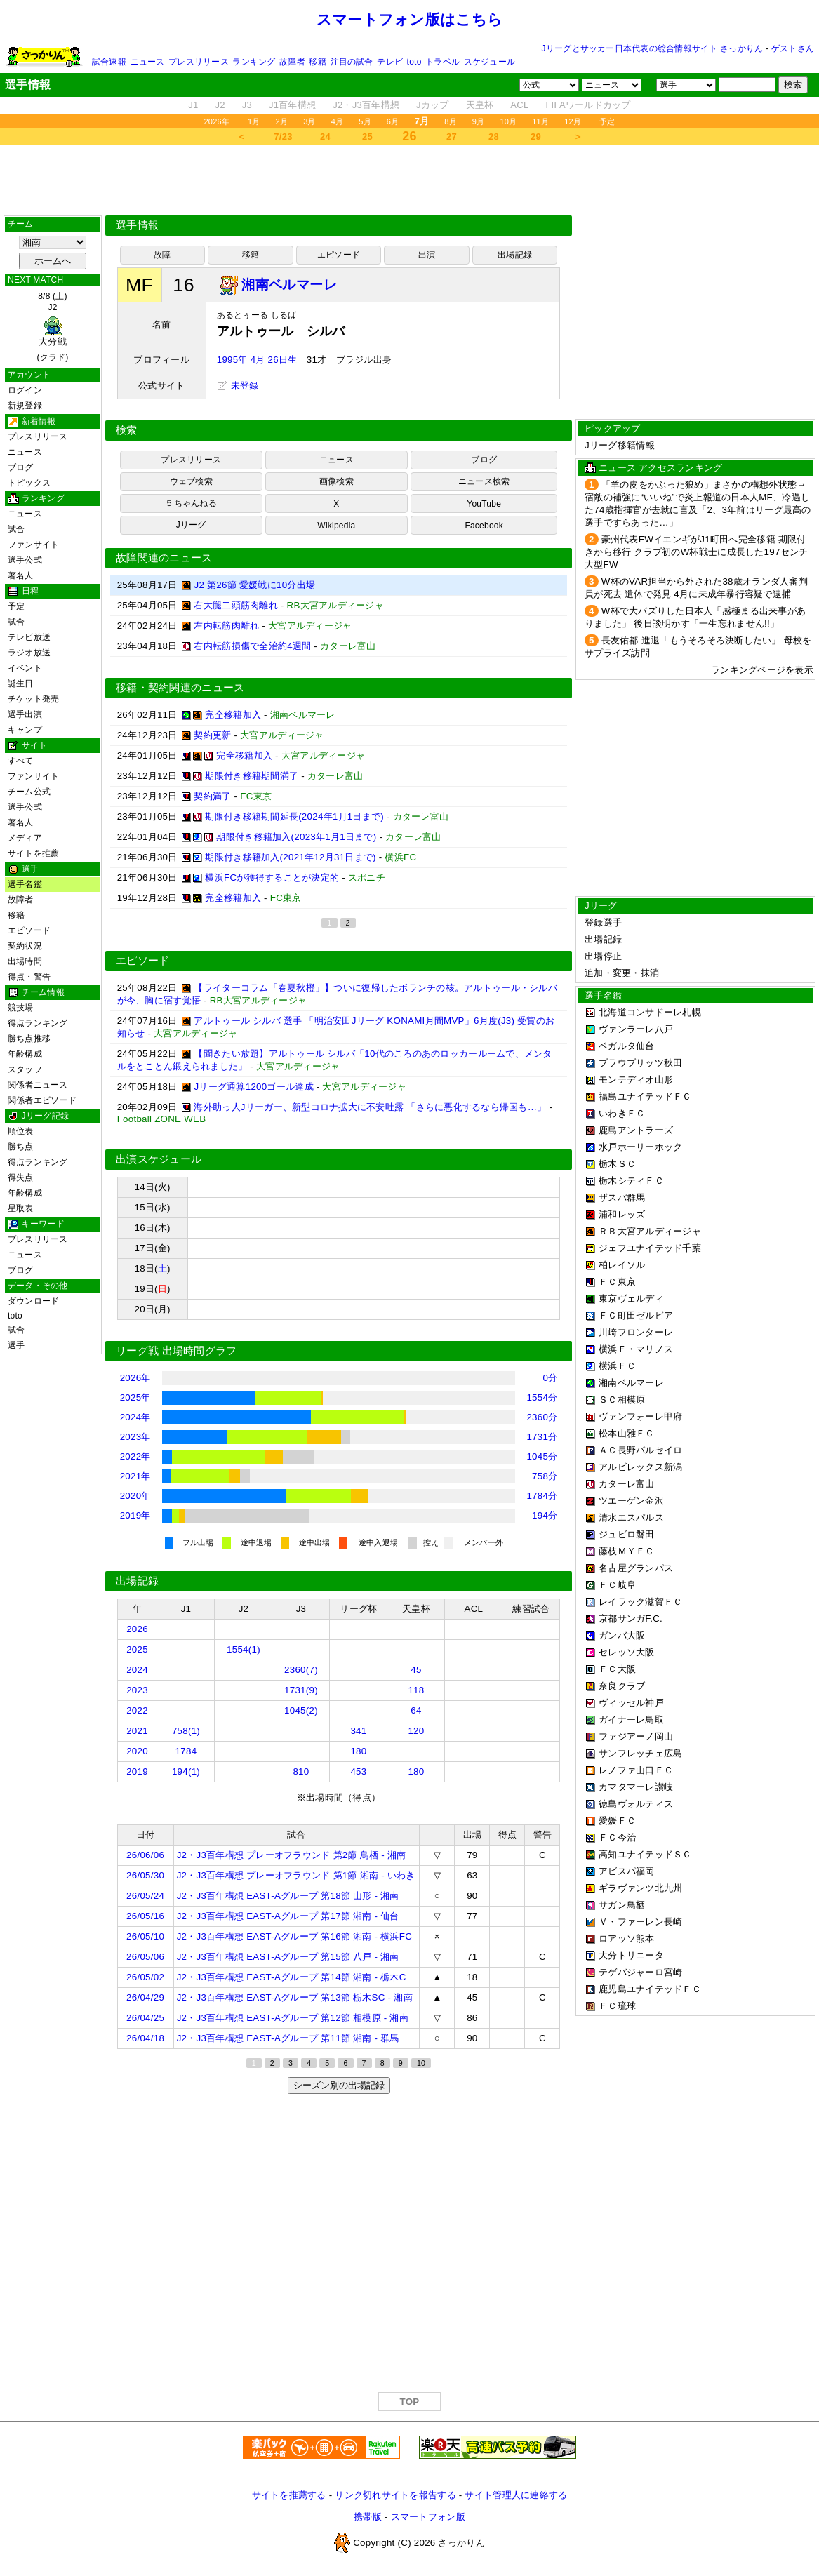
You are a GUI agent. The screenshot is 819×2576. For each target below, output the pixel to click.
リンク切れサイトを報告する (395, 2495)
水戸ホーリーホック (640, 1147)
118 (416, 1690)
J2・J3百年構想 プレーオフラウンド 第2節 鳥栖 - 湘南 (291, 1855)
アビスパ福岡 (627, 1871)
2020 (137, 1751)
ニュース (148, 62)
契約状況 (25, 946)
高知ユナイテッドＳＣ (645, 1854)
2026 (137, 1629)
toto (414, 62)
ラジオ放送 (29, 653)
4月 (337, 121)
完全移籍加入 (233, 714)
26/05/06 (145, 1956)
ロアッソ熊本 (627, 1938)
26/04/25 (145, 2018)
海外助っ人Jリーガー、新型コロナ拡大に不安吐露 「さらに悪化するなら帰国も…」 (370, 1107)
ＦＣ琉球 (617, 2006)
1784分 (541, 1495)
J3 (247, 105)
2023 (137, 1690)
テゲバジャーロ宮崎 (640, 1972)
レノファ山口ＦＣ (636, 1770)
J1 (193, 105)
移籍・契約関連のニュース (180, 687)
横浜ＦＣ (617, 1366)
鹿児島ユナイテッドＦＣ (650, 1989)
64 (416, 1710)
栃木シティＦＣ (631, 1180)
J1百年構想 (292, 105)
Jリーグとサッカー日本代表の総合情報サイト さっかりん (653, 48)
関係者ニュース (38, 1085)
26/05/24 (145, 1895)
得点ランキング (38, 1023)
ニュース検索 (484, 481)
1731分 (541, 1437)
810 (301, 1771)
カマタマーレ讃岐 (636, 1787)
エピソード (29, 930)
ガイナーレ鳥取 (631, 1719)
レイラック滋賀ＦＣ (640, 1601)
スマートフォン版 (428, 2516)
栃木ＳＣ (617, 1164)
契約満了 (212, 796)
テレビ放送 (29, 637)
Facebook (484, 525)
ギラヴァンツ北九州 (640, 1888)
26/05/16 (145, 1916)
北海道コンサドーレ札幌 (650, 1012)
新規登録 (25, 406)
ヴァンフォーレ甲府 (640, 1416)
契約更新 (212, 735)
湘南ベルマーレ (631, 1382)
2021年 (135, 1476)
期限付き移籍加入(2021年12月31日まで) (290, 857)
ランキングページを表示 (762, 670)
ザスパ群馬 (622, 1197)
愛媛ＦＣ (617, 1820)
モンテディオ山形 (636, 1079)
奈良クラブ (622, 1686)
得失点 (21, 1177)
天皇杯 (480, 105)
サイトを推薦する (289, 2495)
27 (451, 136)
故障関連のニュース (164, 557)
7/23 (283, 136)
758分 (544, 1476)
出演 (426, 255)
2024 (137, 1669)
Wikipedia (336, 525)
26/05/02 (145, 1977)
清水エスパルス (631, 1517)
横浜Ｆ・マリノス (636, 1349)
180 (358, 1751)
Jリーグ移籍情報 (620, 445)
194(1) (186, 1771)
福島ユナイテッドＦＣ (645, 1096)
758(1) (186, 1731)
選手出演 (25, 714)
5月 (365, 121)
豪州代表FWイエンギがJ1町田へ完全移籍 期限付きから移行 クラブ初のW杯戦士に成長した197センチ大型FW (696, 552)
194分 (544, 1515)
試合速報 (109, 62)
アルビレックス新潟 (640, 1467)
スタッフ (25, 1069)
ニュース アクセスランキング (660, 467)
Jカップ (432, 105)
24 (325, 136)
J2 (220, 105)
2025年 (135, 1397)
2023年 (135, 1437)
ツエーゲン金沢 (631, 1500)
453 (358, 1771)
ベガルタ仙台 (627, 1046)
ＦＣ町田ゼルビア (636, 1315)
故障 (162, 255)
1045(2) (301, 1710)
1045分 (541, 1456)
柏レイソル (622, 1265)
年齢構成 (25, 1054)
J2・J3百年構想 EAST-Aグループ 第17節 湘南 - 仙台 (288, 1916)
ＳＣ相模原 (622, 1399)
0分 (549, 1378)
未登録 (238, 385)
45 (416, 1669)
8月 (450, 121)
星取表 (21, 1208)
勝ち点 (21, 1147)
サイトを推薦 (33, 853)
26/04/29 (145, 1997)
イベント (25, 668)
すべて (21, 761)
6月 (393, 121)
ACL (519, 105)
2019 (137, 1771)
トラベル (442, 62)
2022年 (135, 1456)
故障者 (292, 62)
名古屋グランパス (636, 1568)
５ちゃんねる (190, 503)
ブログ (21, 467)
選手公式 (25, 560)
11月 (540, 121)
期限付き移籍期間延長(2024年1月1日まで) (294, 816)
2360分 (541, 1417)
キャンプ (25, 730)
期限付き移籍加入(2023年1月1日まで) (296, 837)
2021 (137, 1731)
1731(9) (301, 1690)
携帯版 (368, 2516)
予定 (607, 121)
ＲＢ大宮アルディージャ (650, 1231)
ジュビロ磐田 (627, 1534)
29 (536, 136)
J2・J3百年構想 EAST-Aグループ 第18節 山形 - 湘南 (288, 1895)
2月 (282, 121)
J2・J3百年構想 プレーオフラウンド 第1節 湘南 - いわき (296, 1875)
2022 (137, 1710)
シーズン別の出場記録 (339, 2085)
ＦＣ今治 (617, 1837)
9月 (478, 121)
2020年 (135, 1495)
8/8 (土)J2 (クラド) (52, 326)
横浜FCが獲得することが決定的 (272, 877)
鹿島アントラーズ (636, 1130)
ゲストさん (792, 48)
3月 (309, 121)
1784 (186, 1751)
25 (367, 136)
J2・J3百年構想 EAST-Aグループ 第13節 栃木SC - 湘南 (295, 1997)
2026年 (216, 121)
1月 (254, 121)
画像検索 (336, 481)
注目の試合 (352, 62)
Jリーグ (191, 525)
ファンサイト (33, 544)
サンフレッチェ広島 (640, 1753)
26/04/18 (145, 2038)
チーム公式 (29, 791)
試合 (16, 529)
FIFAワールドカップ (587, 105)
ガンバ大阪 (622, 1635)
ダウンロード (33, 1301)
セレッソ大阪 (627, 1652)
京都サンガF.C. (630, 1618)
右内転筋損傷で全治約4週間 (252, 646)
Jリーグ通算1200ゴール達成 (253, 1086)
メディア (25, 838)
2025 (137, 1649)
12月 (572, 121)
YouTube (484, 504)
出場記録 (515, 255)
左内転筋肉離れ (226, 625)
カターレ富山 (627, 1484)
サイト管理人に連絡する (516, 2495)
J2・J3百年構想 (366, 105)
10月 (508, 121)
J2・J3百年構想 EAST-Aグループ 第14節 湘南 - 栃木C (291, 1977)
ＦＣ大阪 (617, 1669)
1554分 (541, 1397)
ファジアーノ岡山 (636, 1736)
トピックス (29, 483)
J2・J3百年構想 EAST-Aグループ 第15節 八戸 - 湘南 (288, 1956)
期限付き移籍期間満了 (251, 775)
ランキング (253, 62)
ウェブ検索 (191, 481)
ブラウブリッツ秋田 (640, 1062)
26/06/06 (145, 1855)
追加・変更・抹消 (622, 973)
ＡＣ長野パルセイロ (640, 1450)
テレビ (390, 62)
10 (421, 2063)
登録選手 (603, 922)
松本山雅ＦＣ (627, 1433)
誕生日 (21, 683)
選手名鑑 (25, 884)
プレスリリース (198, 62)
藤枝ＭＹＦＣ (627, 1551)
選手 (16, 1345)
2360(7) (301, 1669)
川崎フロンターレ (636, 1332)
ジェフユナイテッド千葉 (650, 1248)
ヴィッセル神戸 (631, 1702)
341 (358, 1731)
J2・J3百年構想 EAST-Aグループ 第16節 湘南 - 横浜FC (294, 1936)
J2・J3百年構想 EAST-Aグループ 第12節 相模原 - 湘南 (292, 2018)
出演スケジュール (158, 1159)
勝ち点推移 (29, 1038)
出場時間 (25, 961)
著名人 (21, 575)
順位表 (21, 1131)
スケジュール (489, 62)
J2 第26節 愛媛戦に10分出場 (254, 585)
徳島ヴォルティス (636, 1803)
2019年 (135, 1515)
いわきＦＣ (622, 1113)
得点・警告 (29, 977)
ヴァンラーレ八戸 (636, 1029)
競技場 (21, 1008)
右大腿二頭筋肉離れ (235, 605)
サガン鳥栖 (622, 1905)
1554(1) (243, 1649)
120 (416, 1731)
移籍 (317, 62)
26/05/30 (145, 1875)
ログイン (25, 390)
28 (493, 136)
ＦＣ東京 (617, 1281)
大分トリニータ (631, 1955)
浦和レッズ (622, 1214)
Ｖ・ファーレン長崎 (640, 1921)
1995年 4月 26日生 (257, 359)
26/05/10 (145, 1936)
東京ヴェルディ (631, 1298)
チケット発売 (33, 699)
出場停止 (603, 956)
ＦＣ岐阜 (617, 1585)
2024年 (135, 1417)
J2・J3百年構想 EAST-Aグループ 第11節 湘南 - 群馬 (288, 2038)
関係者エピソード (42, 1100)
